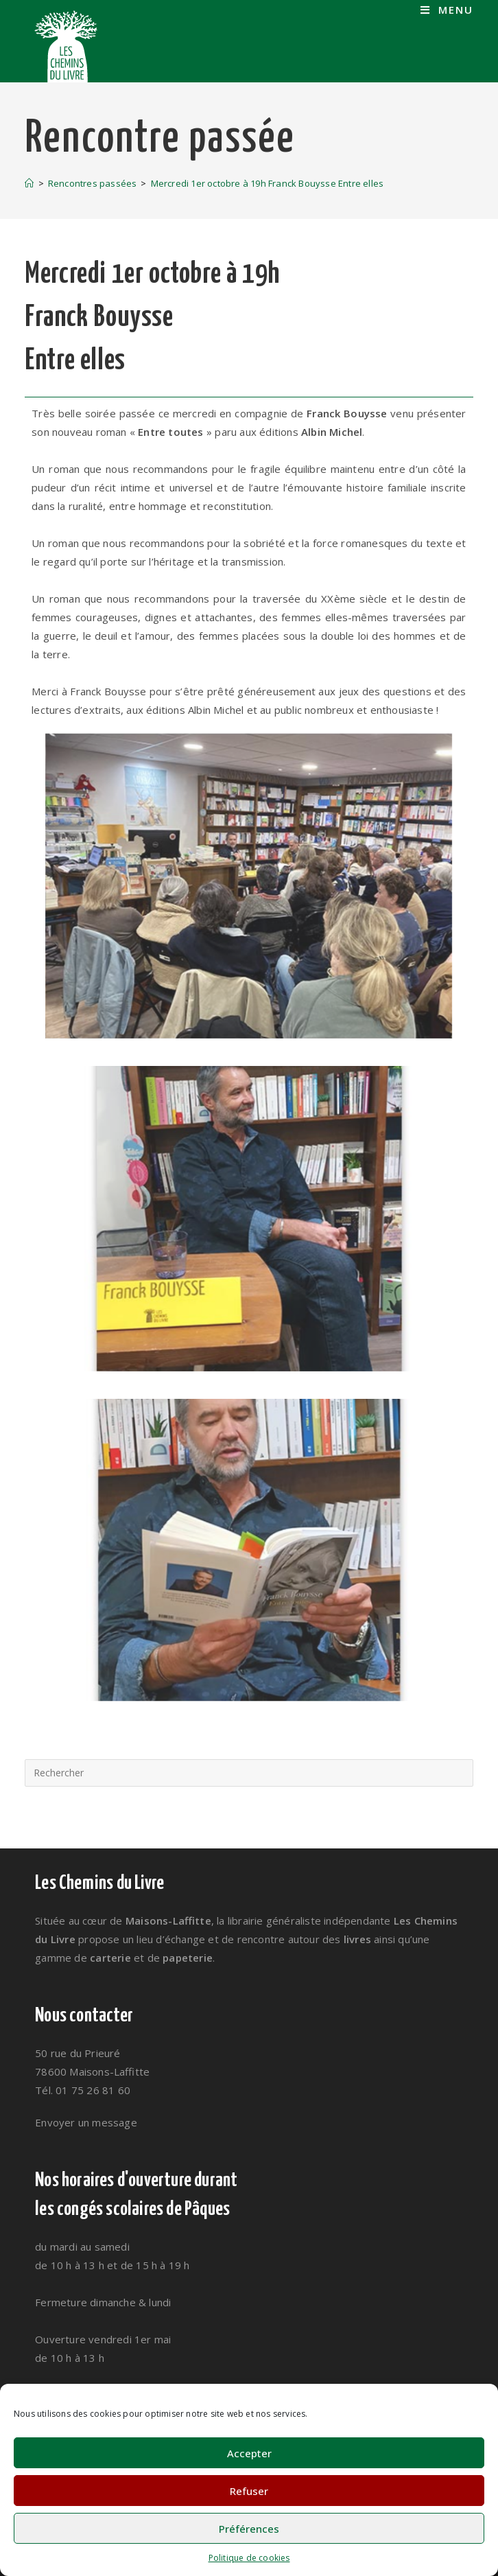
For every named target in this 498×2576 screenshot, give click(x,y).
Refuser (249, 2491)
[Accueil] (29, 183)
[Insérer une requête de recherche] (249, 1773)
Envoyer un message (86, 2122)
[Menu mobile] (446, 10)
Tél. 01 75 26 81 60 (82, 2090)
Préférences (249, 2529)
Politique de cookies (249, 2558)
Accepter (249, 2453)
